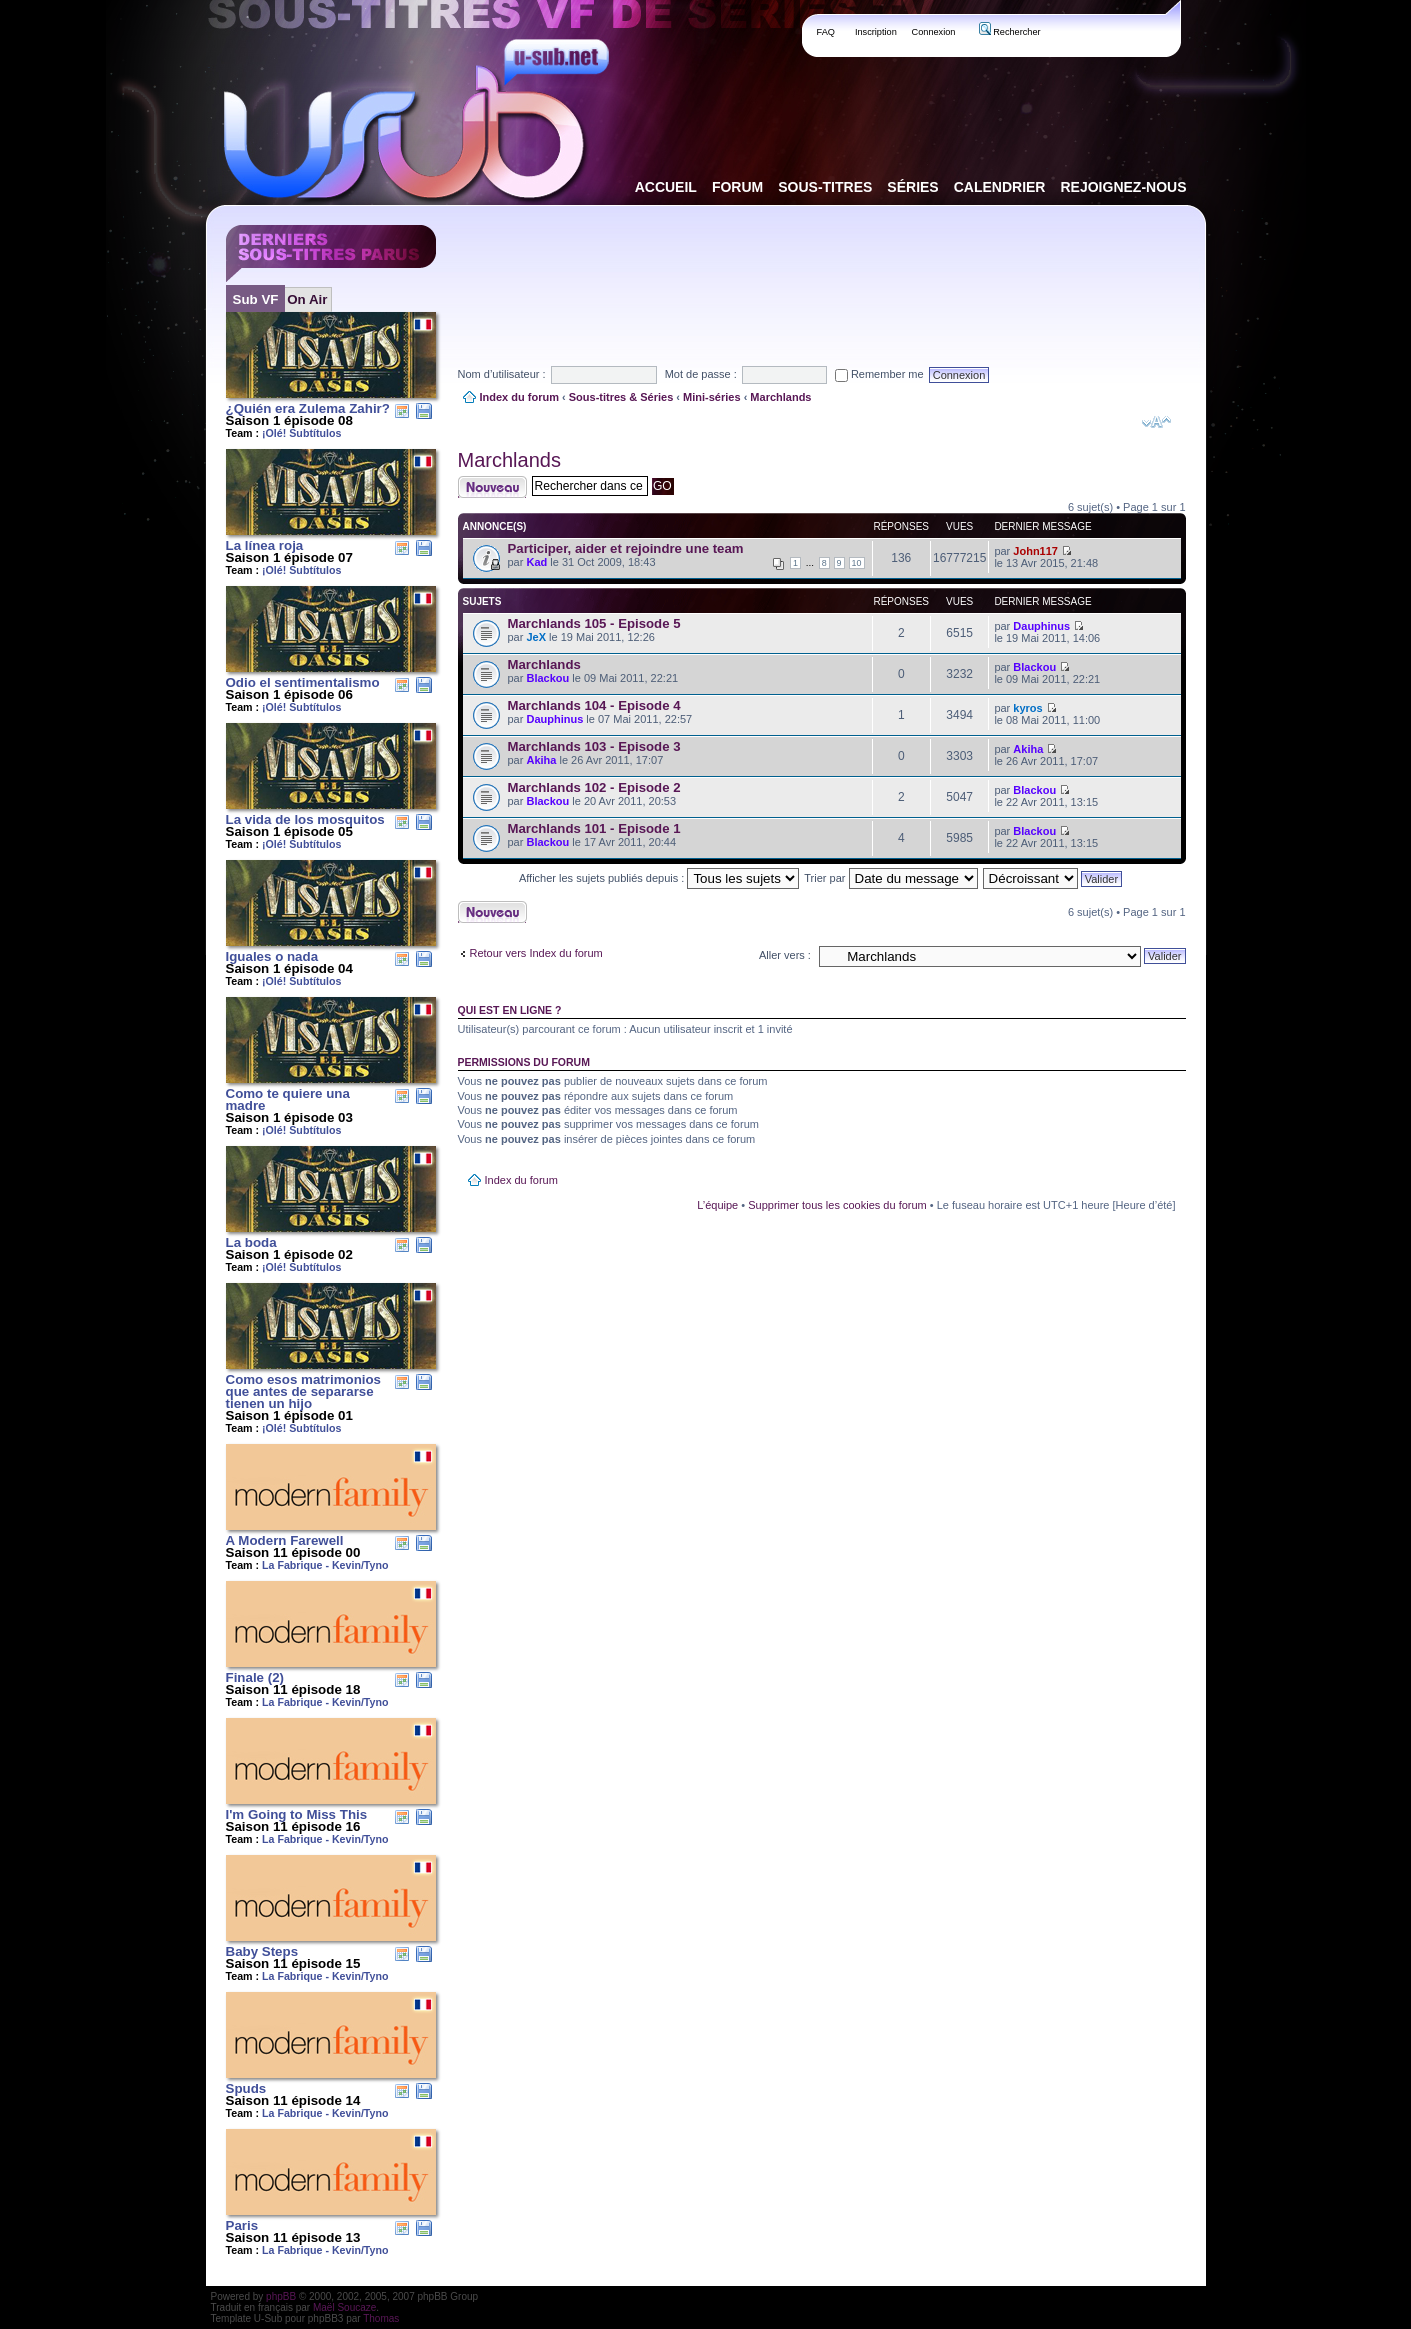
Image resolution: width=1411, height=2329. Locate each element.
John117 (1035, 551)
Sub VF (256, 299)
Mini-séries (711, 397)
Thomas (381, 2318)
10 (857, 563)
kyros (1027, 708)
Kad (536, 562)
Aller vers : (785, 955)
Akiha (541, 760)
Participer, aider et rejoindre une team (626, 548)
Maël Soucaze (344, 2307)
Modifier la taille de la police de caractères (1156, 422)
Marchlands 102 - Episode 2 (594, 787)
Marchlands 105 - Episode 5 (594, 623)
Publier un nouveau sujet (492, 487)
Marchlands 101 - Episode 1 (594, 828)
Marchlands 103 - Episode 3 (594, 746)
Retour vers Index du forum (536, 953)
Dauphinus (1041, 626)
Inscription (876, 32)
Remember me (879, 374)
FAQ (826, 32)
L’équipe (717, 1205)
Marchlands (780, 397)
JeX (536, 637)
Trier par (890, 878)
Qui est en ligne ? (510, 1010)
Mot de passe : (701, 374)
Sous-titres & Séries (621, 397)
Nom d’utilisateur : (502, 374)
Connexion (934, 32)
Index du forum (519, 397)
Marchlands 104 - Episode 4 (594, 705)
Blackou (547, 678)
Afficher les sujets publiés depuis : (659, 878)
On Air (307, 299)
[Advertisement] (822, 269)
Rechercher (1010, 32)
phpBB (281, 2296)
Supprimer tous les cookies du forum (837, 1205)
